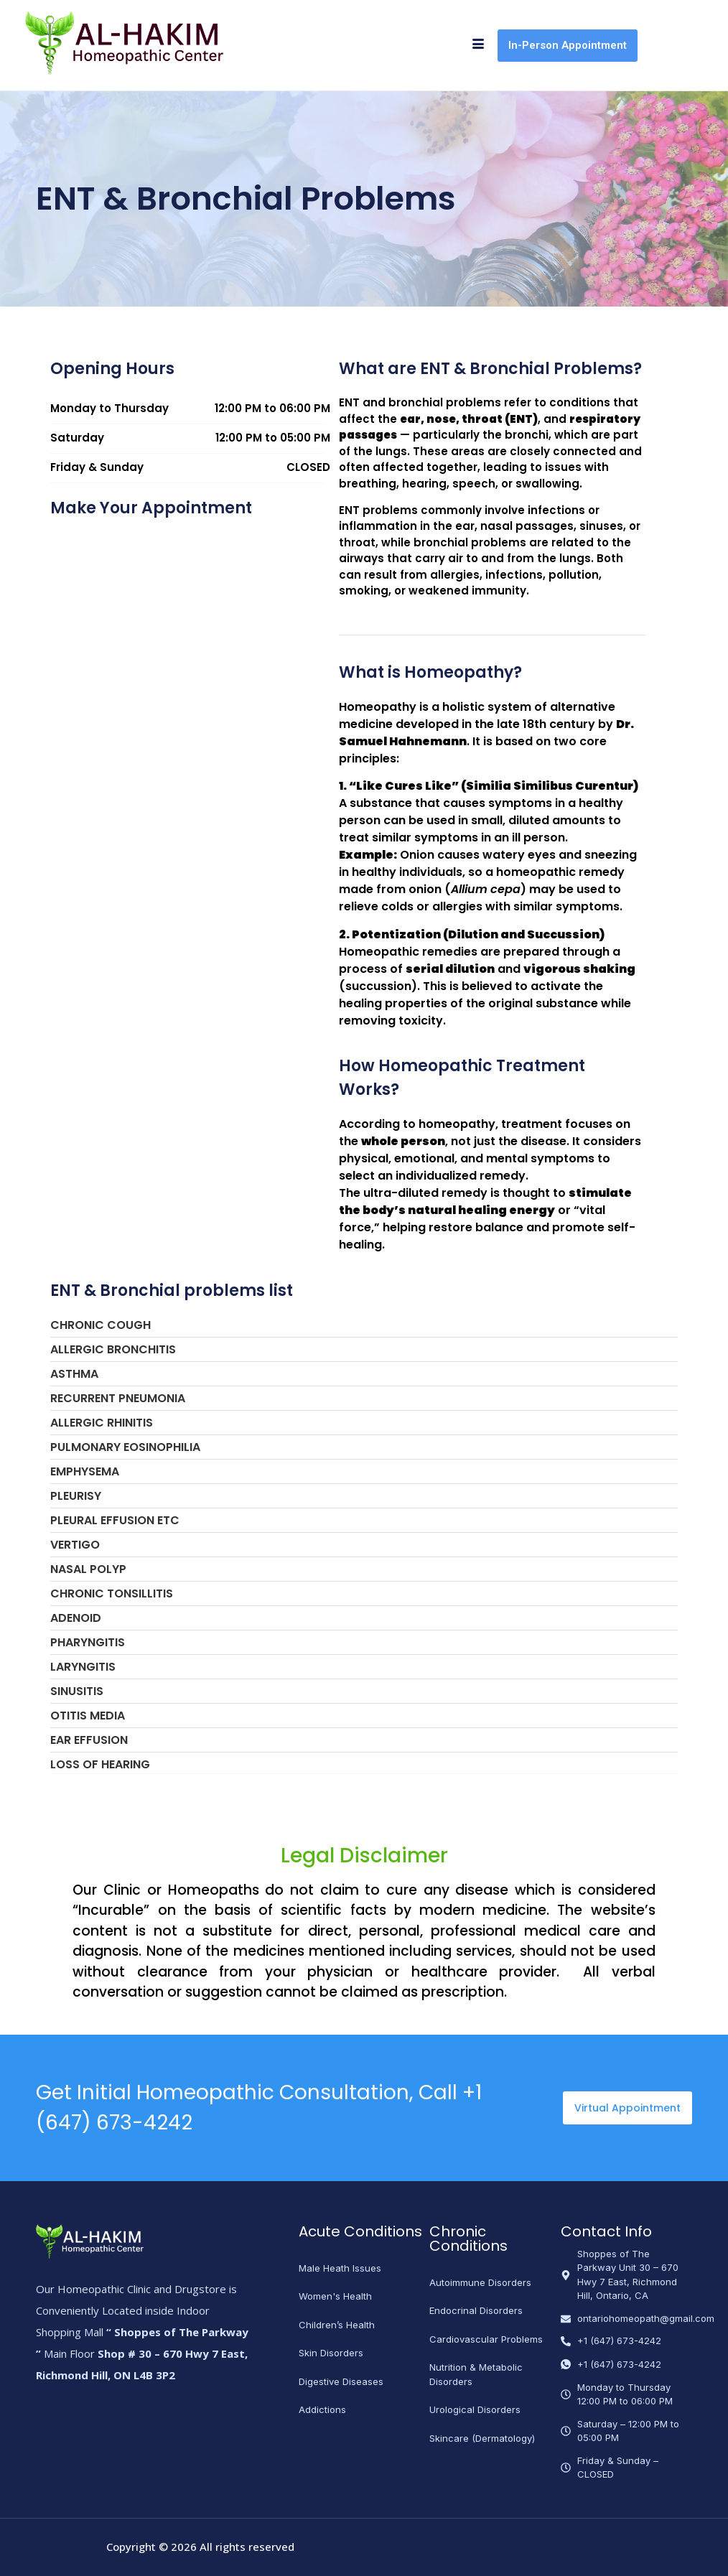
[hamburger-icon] (478, 45)
